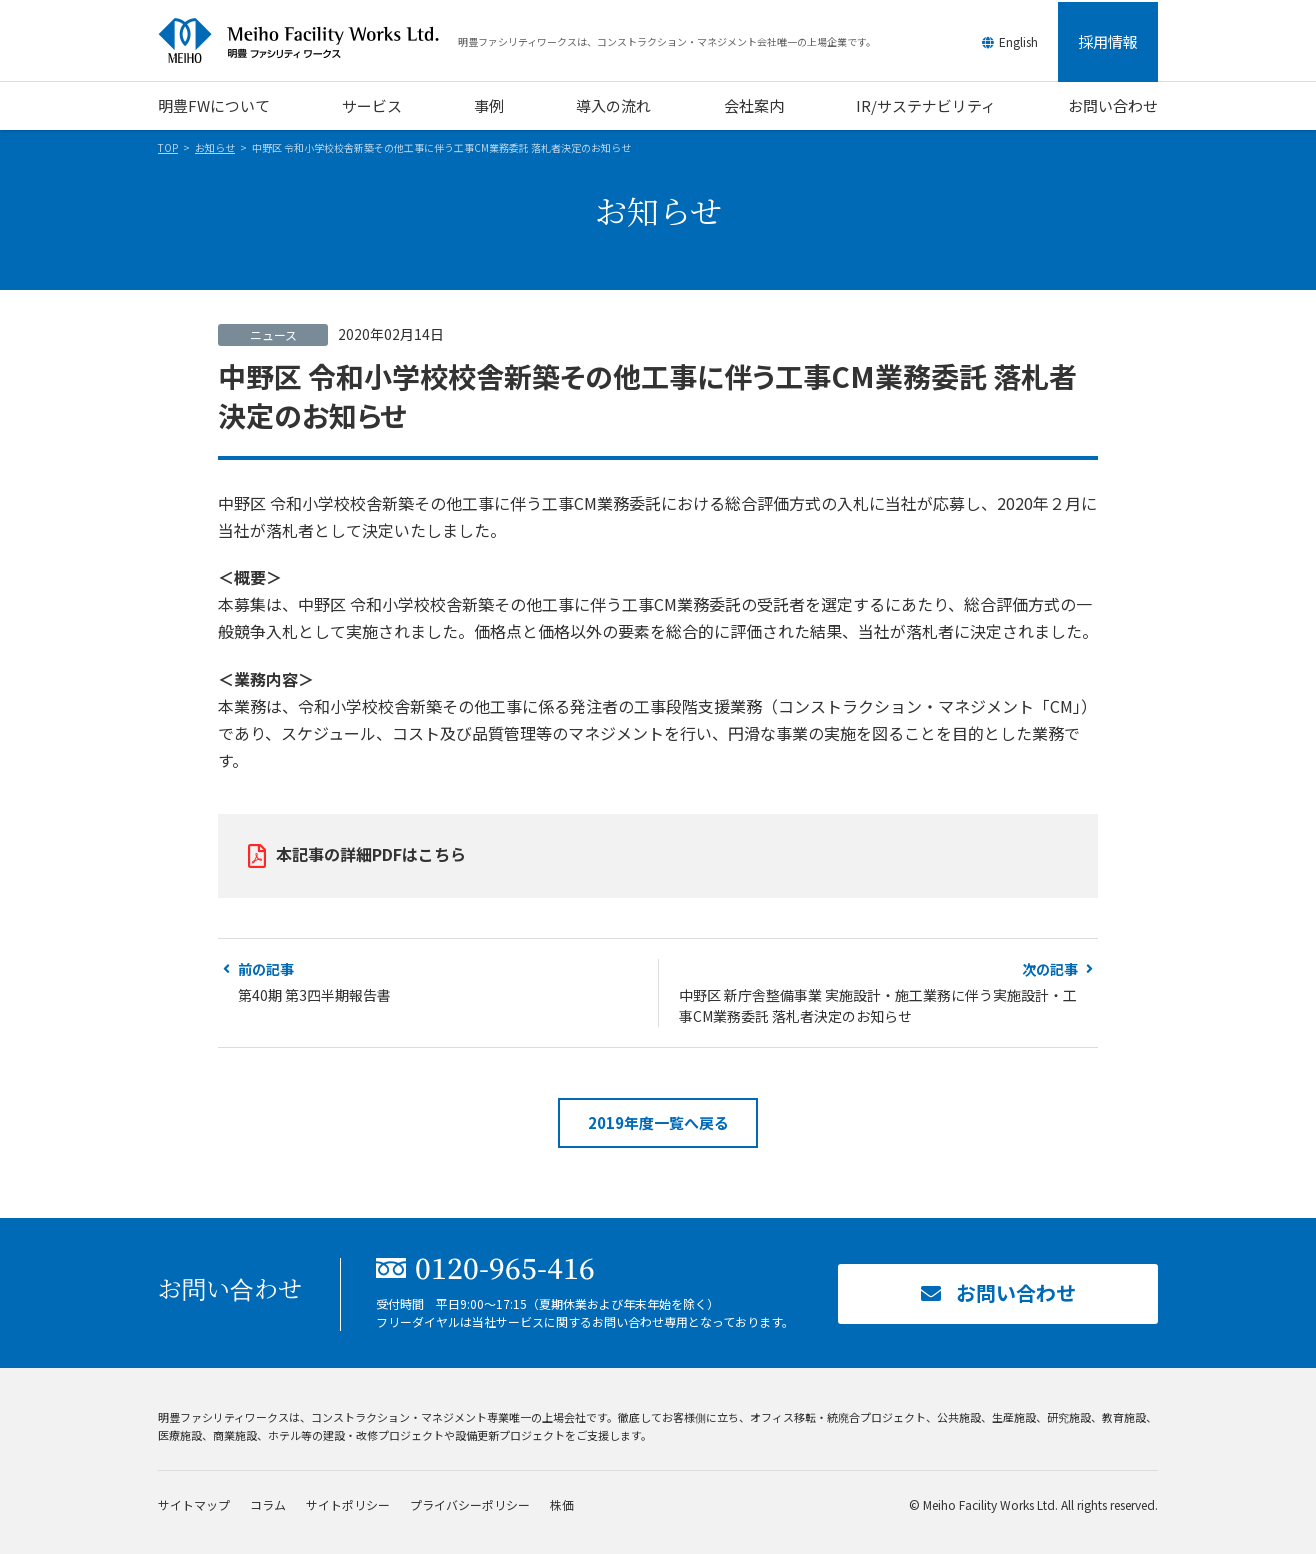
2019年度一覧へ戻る (658, 1122)
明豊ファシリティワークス (308, 41)
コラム (268, 1504)
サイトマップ (194, 1504)
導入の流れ (613, 105)
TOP (168, 147)
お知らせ (215, 147)
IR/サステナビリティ (926, 105)
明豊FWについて (214, 105)
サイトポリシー (348, 1504)
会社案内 (754, 105)
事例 (489, 105)
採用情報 (1108, 41)
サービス (372, 105)
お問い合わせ (1113, 105)
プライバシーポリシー (470, 1504)
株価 (562, 1504)
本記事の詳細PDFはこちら (371, 854)
